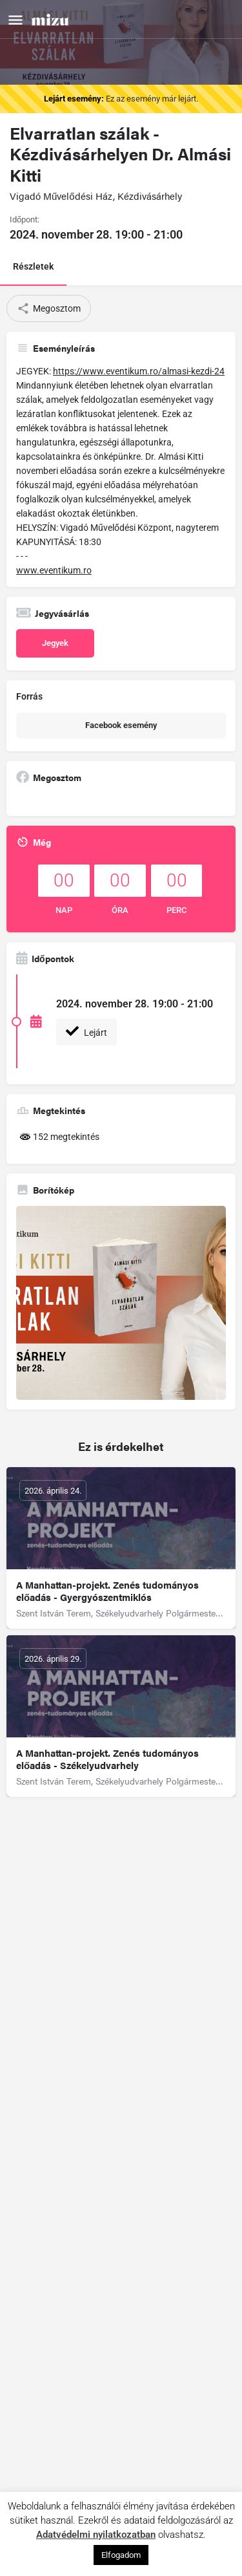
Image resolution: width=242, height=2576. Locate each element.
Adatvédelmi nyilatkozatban (96, 2534)
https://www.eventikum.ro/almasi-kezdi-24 (139, 371)
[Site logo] (51, 19)
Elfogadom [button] (121, 2555)
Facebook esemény (121, 725)
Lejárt (86, 1031)
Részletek (33, 266)
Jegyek (55, 643)
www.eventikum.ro (54, 570)
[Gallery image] (121, 1303)
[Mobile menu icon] (15, 19)
